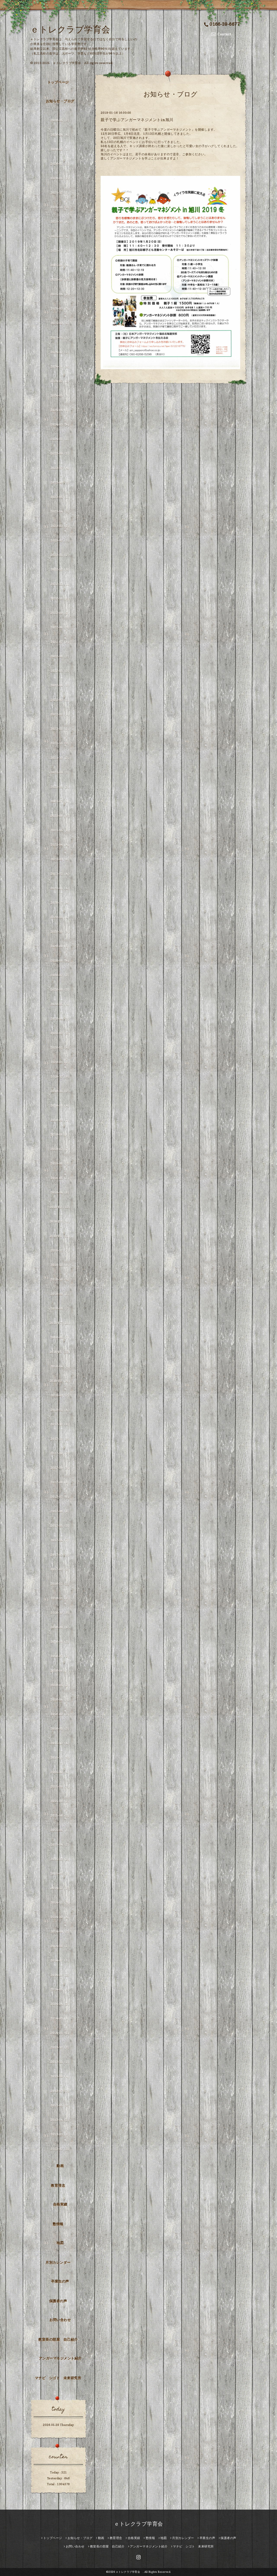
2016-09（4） (60, 1627)
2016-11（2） (60, 1598)
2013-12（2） (60, 2047)
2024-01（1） (60, 439)
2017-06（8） (60, 1511)
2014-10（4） (60, 1917)
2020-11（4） (60, 917)
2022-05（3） (60, 671)
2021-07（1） (60, 801)
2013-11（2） (60, 2062)
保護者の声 (58, 2301)
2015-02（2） (60, 1873)
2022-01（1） (60, 729)
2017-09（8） (60, 1468)
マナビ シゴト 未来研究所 (58, 2378)
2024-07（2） (60, 381)
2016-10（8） (60, 1612)
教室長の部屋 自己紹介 (58, 2339)
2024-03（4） (60, 424)
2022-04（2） (60, 685)
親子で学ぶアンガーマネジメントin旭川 (137, 119)
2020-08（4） (60, 960)
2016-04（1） (60, 1699)
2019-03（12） (61, 1207)
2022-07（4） (60, 642)
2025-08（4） (60, 236)
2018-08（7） (60, 1308)
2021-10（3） (60, 758)
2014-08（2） (60, 1946)
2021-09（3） (60, 772)
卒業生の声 (60, 2281)
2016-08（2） (60, 1641)
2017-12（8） (60, 1424)
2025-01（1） (60, 337)
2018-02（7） (60, 1395)
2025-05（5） (60, 279)
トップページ (58, 82)
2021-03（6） (60, 859)
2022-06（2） (60, 656)
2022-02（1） (60, 714)
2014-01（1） (60, 2033)
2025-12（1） (60, 192)
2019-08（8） (60, 1134)
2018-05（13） (61, 1352)
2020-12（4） (60, 902)
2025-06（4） (60, 265)
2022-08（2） (60, 627)
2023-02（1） (60, 540)
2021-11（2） (60, 743)
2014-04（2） (60, 2004)
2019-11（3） (60, 1091)
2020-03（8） (60, 1033)
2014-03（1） (60, 2018)
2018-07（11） (61, 1323)
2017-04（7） (60, 1540)
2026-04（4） (60, 134)
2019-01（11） (61, 1236)
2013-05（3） (60, 2105)
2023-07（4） (60, 468)
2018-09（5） (60, 1294)
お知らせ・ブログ (60, 101)
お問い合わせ (60, 2320)
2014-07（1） (60, 1960)
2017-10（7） (60, 1453)
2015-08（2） (60, 1801)
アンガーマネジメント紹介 (60, 2358)
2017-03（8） (60, 1555)
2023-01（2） (60, 555)
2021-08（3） (60, 787)
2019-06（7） (60, 1163)
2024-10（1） (60, 366)
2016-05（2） (60, 1685)
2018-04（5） (60, 1366)
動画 (60, 2166)
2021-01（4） (60, 888)
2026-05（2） (60, 120)
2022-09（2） (60, 613)
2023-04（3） (60, 511)
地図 (60, 2243)
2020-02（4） (60, 1047)
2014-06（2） (60, 1975)
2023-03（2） (60, 526)
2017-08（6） (60, 1482)
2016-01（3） (60, 1728)
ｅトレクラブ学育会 (74, 29)
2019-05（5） (60, 1178)
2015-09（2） (60, 1786)
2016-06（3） (60, 1670)
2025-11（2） (60, 207)
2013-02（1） (60, 2149)
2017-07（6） (60, 1497)
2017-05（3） (60, 1526)
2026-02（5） (60, 163)
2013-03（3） (60, 2134)
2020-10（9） (60, 931)
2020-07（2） (60, 975)
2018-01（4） (60, 1410)
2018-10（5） (60, 1279)
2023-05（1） (60, 497)
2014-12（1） (60, 1888)
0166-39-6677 (222, 24)
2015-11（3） (60, 1757)
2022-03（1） (60, 700)
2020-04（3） (60, 1018)
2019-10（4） (60, 1105)
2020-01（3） (60, 1062)
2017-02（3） (60, 1569)
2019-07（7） (60, 1149)
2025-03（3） (60, 308)
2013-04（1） (60, 2120)
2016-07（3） (60, 1656)
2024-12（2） (60, 352)
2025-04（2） (60, 294)
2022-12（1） (60, 569)
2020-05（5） (60, 1004)
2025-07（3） (60, 250)
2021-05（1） (60, 830)
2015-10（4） (60, 1772)
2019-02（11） (61, 1221)
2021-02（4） (60, 873)
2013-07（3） (60, 2091)
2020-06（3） (60, 989)
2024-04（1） (60, 410)
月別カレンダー (58, 2262)
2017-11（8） (60, 1439)
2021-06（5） (60, 816)
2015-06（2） (60, 1815)
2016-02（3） (60, 1714)
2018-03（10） (61, 1381)
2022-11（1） (60, 584)
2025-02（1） (60, 323)
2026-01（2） (60, 178)
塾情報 (58, 2224)
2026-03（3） (60, 149)
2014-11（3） (60, 1902)
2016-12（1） (60, 1583)
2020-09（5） (60, 946)
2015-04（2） (60, 1844)
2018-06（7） (60, 1337)
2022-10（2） (60, 598)
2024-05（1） (60, 395)
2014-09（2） (60, 1931)
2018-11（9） (60, 1265)
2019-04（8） (60, 1192)
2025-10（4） (60, 221)
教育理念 (58, 2185)
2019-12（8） (60, 1076)
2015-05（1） (60, 1830)
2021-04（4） (60, 844)
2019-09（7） (60, 1120)
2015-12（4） (60, 1743)
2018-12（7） (60, 1250)
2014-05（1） (60, 1989)
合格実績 (60, 2204)
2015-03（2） (60, 1859)
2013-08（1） (60, 2076)
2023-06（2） (60, 482)
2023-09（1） (60, 453)
